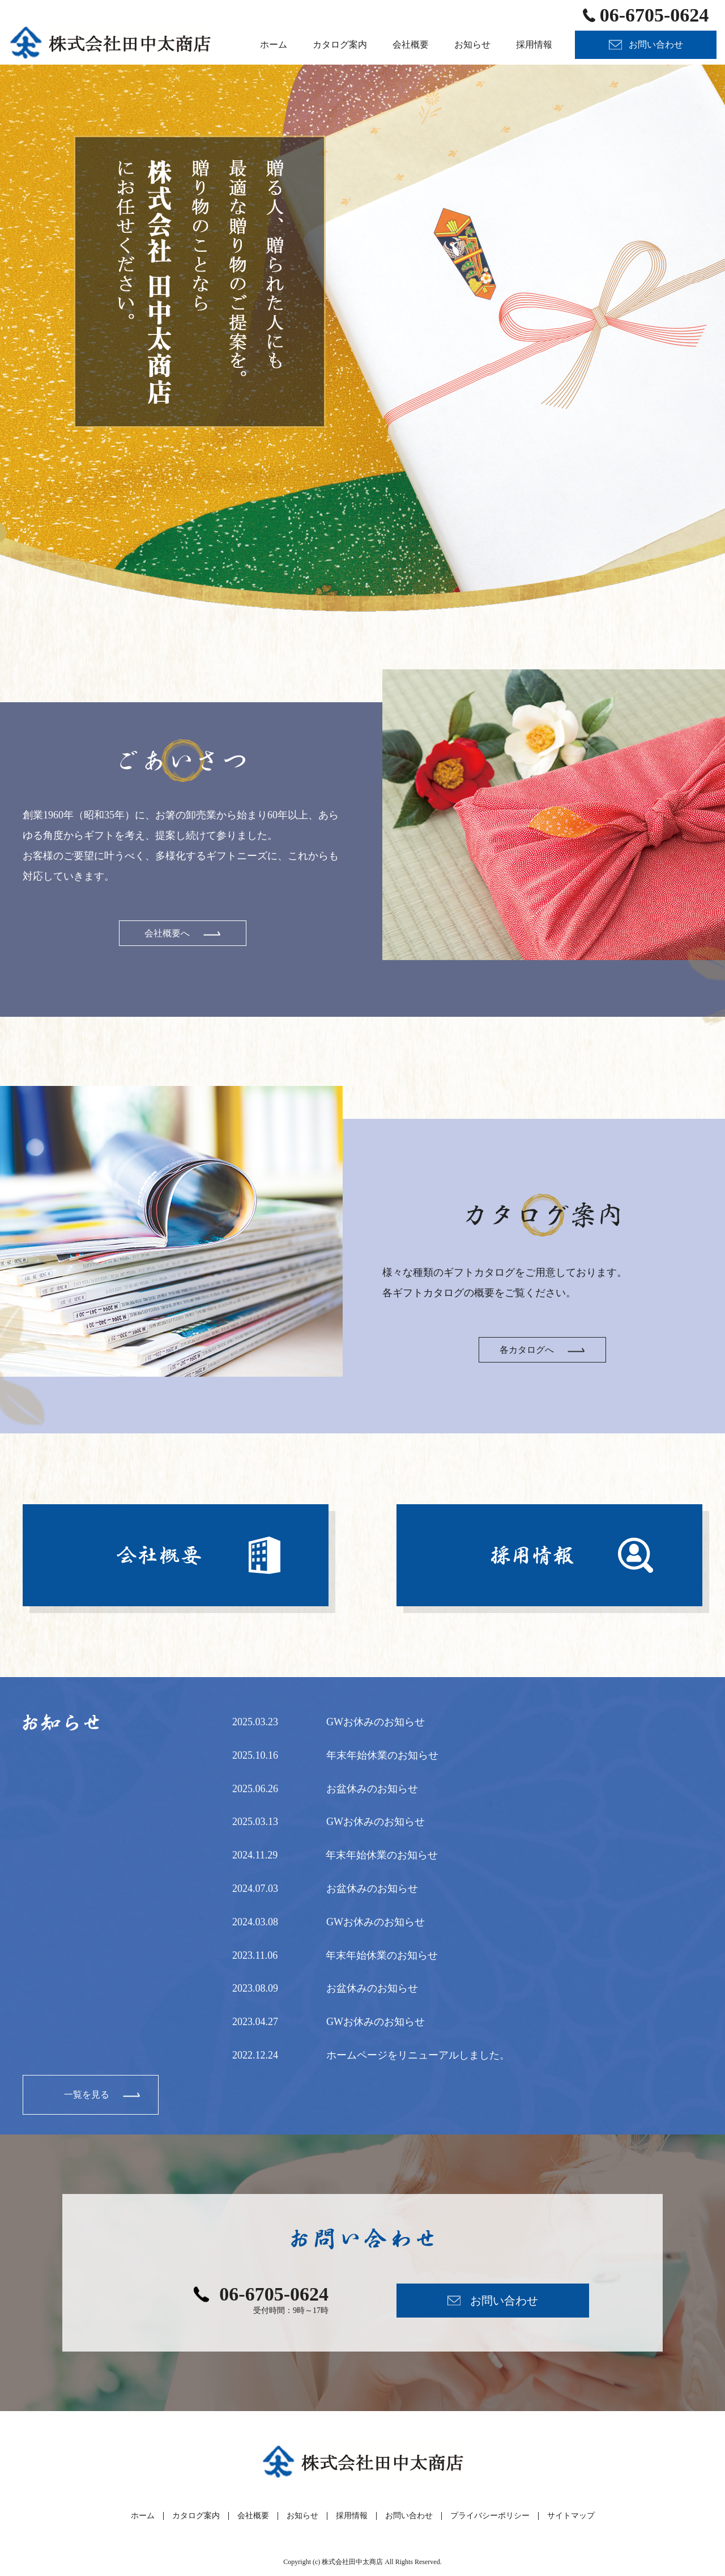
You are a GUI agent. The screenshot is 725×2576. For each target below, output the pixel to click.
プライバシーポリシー (490, 2515)
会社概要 (253, 2515)
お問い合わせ (409, 2515)
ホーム (143, 2515)
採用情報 (352, 2515)
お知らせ (302, 2515)
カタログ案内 (196, 2515)
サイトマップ (571, 2515)
